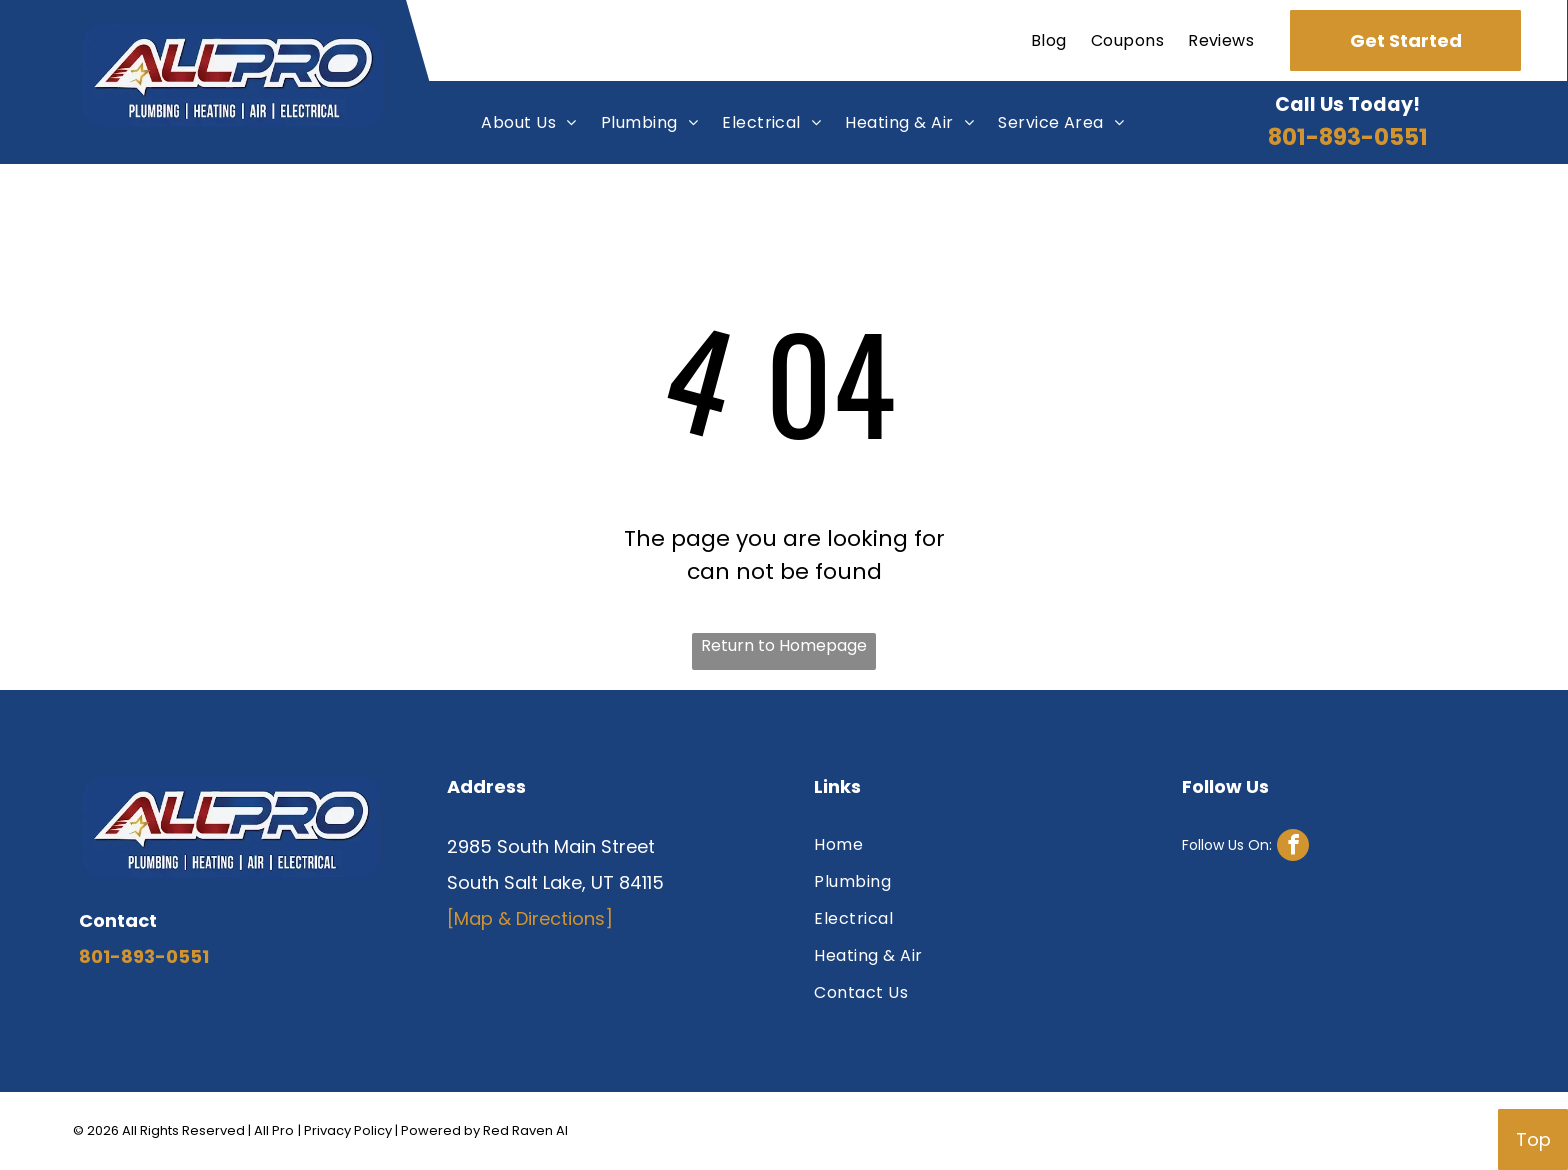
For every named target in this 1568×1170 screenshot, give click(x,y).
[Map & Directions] (530, 918)
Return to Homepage (784, 645)
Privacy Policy (348, 1130)
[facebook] (1245, 847)
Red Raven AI (525, 1130)
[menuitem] (1049, 41)
